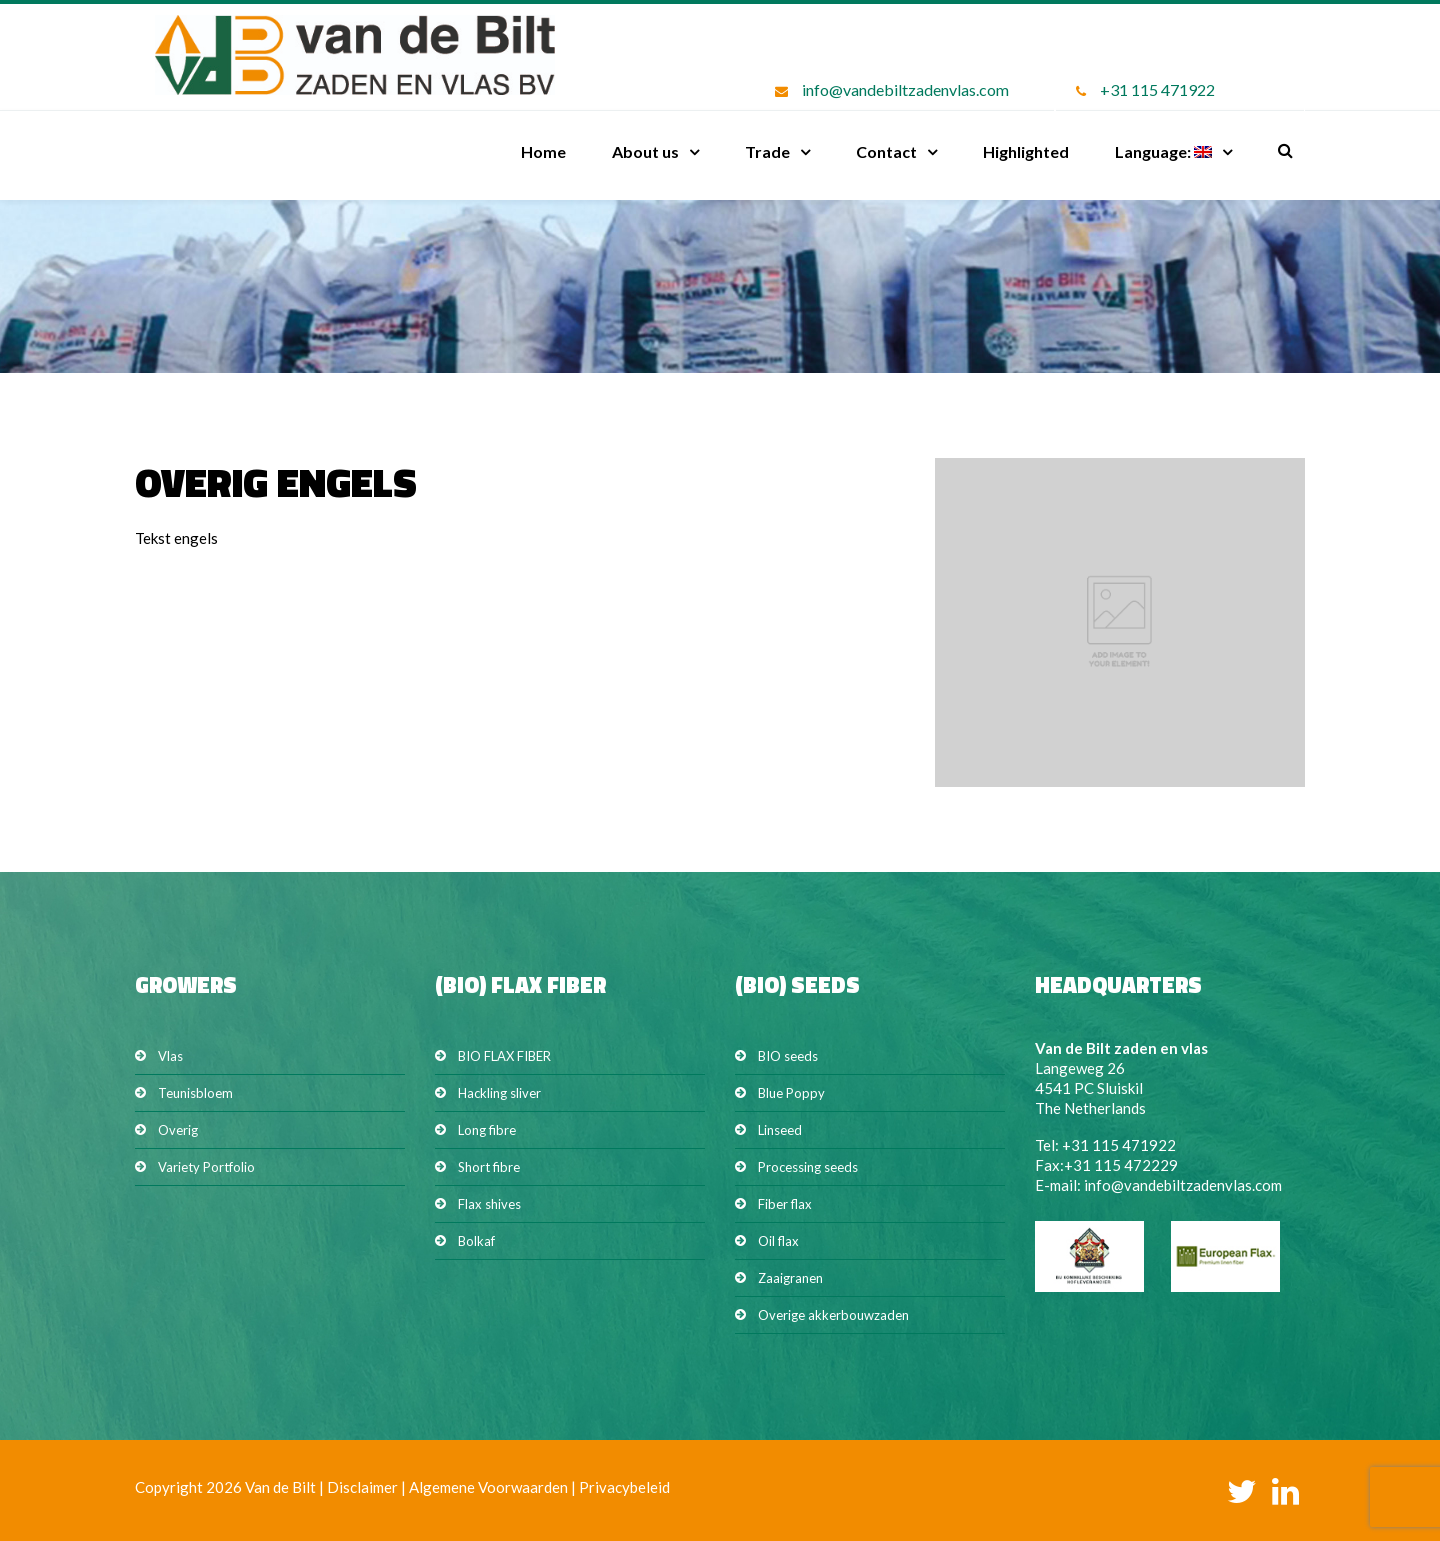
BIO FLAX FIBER (504, 1056)
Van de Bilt (280, 1487)
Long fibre (487, 1130)
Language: (1163, 151)
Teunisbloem (195, 1093)
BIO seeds (788, 1056)
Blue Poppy (791, 1093)
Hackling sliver (499, 1093)
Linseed (780, 1130)
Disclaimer (362, 1487)
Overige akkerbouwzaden (833, 1315)
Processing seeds (808, 1167)
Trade (767, 151)
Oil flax (778, 1241)
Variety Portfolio (206, 1167)
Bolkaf (476, 1241)
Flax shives (489, 1204)
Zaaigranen (790, 1278)
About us (645, 151)
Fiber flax (785, 1204)
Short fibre (489, 1167)
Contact (886, 151)
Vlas (170, 1056)
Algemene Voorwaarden (488, 1487)
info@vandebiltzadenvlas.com (905, 89)
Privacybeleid (624, 1487)
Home (543, 151)
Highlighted (1026, 151)
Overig (178, 1130)
